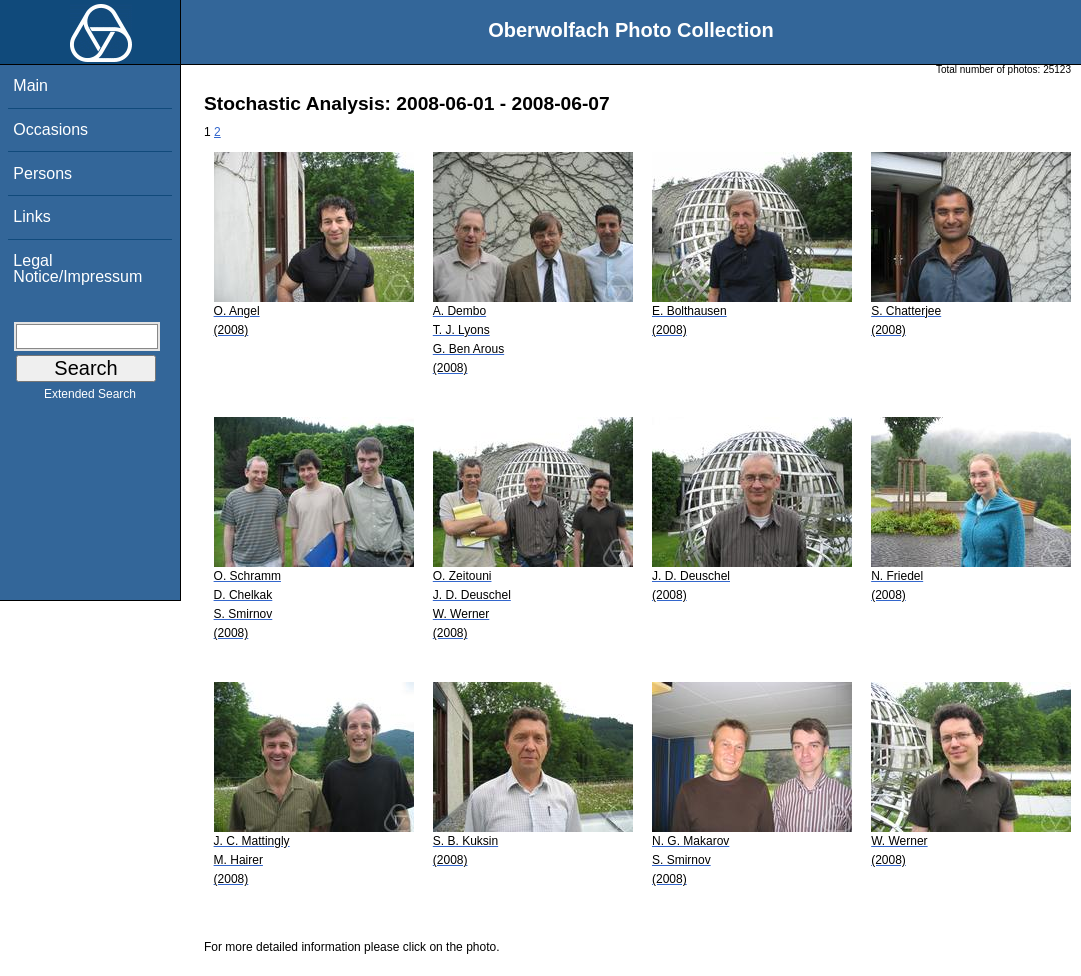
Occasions (50, 129)
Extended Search (90, 398)
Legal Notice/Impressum (77, 268)
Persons (42, 173)
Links (31, 216)
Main (30, 85)
